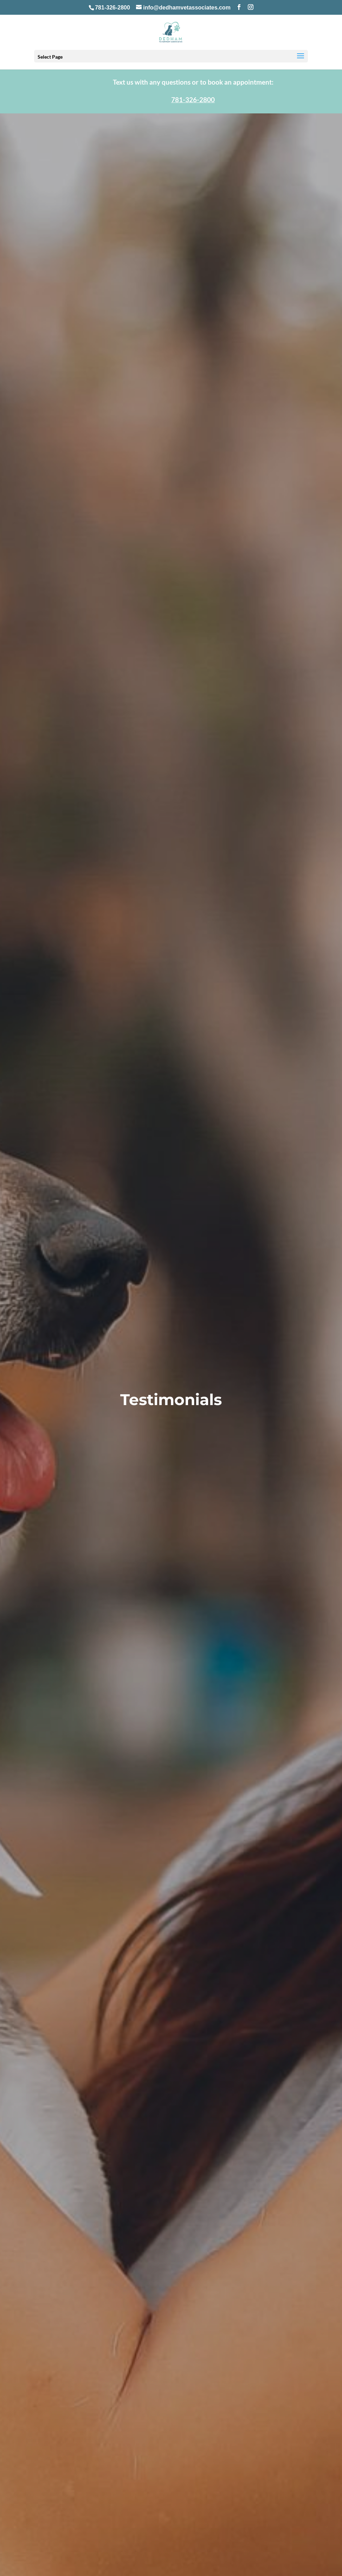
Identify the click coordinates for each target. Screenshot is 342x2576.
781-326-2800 (112, 8)
